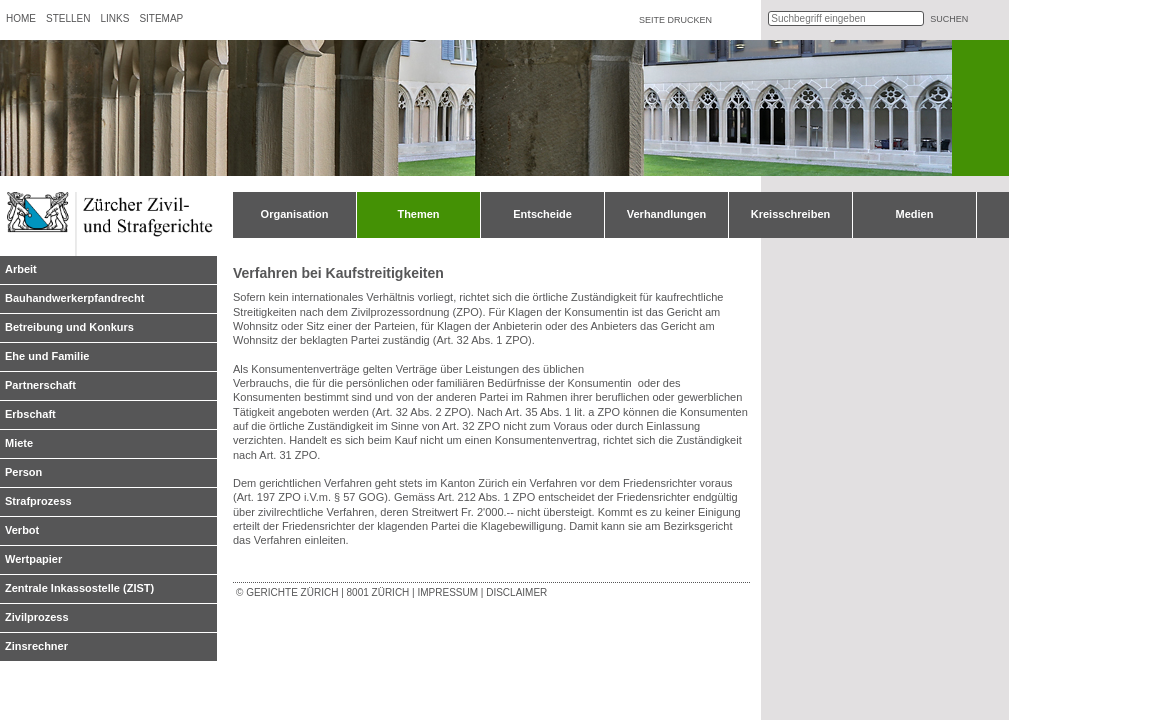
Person (23, 472)
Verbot (22, 530)
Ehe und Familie (47, 356)
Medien (915, 214)
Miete (19, 443)
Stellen (68, 18)
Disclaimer (516, 592)
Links (114, 18)
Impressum (447, 592)
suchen (949, 19)
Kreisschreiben (790, 214)
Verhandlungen (666, 214)
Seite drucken (675, 20)
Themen (418, 214)
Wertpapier (33, 559)
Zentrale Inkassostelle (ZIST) (79, 588)
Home (21, 18)
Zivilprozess (37, 617)
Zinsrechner (36, 646)
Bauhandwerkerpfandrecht (74, 298)
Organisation (295, 214)
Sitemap (161, 18)
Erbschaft (30, 414)
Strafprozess (38, 501)
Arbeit (21, 269)
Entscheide (542, 214)
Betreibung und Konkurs (69, 327)
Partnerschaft (40, 385)
